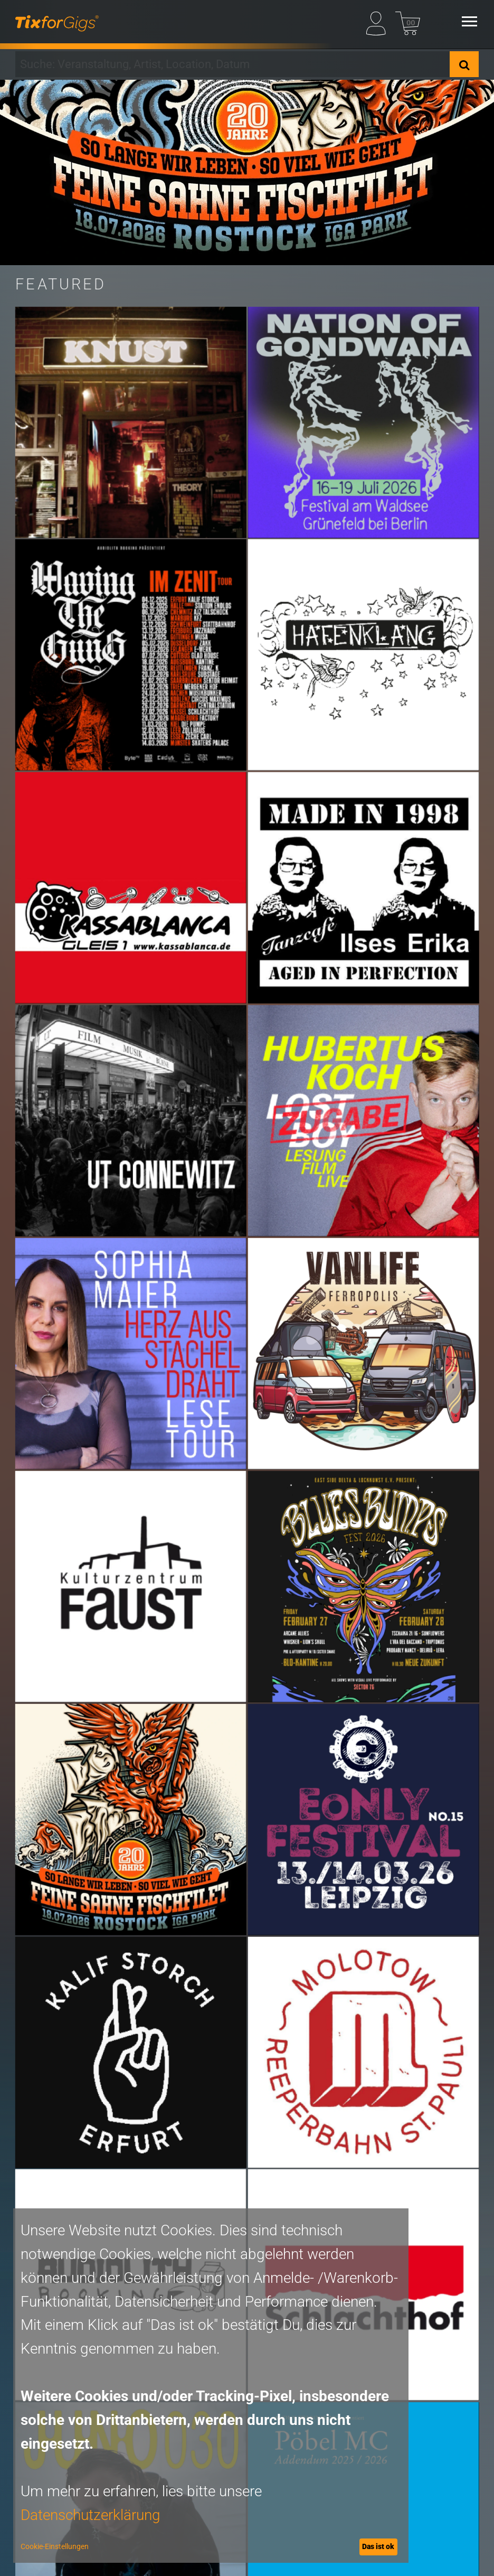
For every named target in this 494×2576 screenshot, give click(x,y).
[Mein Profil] (378, 21)
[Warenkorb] (407, 21)
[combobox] (232, 64)
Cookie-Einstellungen (55, 2546)
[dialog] (210, 2385)
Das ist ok (378, 2546)
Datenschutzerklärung (90, 2515)
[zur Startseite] (57, 21)
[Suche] (464, 64)
